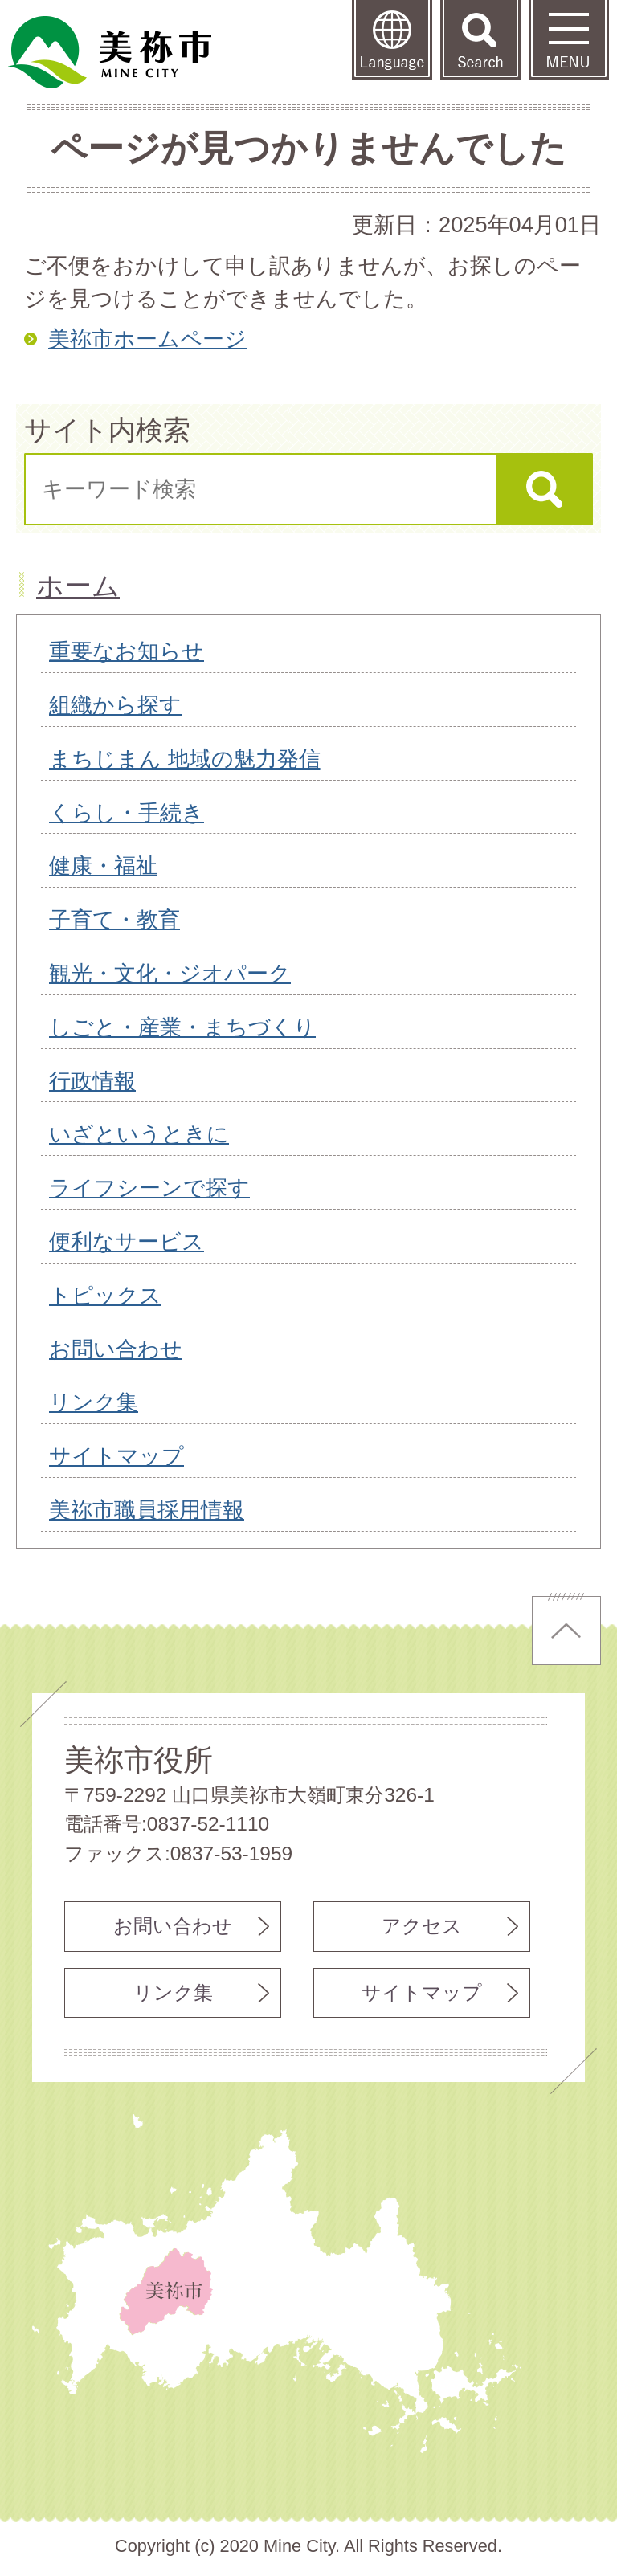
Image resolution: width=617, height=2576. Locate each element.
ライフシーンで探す (149, 1187)
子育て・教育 (114, 919)
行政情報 (92, 1080)
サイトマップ (116, 1455)
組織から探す (115, 704)
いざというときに (139, 1133)
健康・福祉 (103, 865)
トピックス (105, 1295)
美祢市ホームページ (147, 338)
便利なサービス (126, 1241)
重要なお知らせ (126, 651)
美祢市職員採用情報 (146, 1509)
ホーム (78, 585)
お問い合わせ (115, 1349)
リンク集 (93, 1402)
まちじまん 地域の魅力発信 (185, 758)
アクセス (422, 1926)
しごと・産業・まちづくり (182, 1026)
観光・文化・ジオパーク (170, 973)
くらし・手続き (126, 812)
